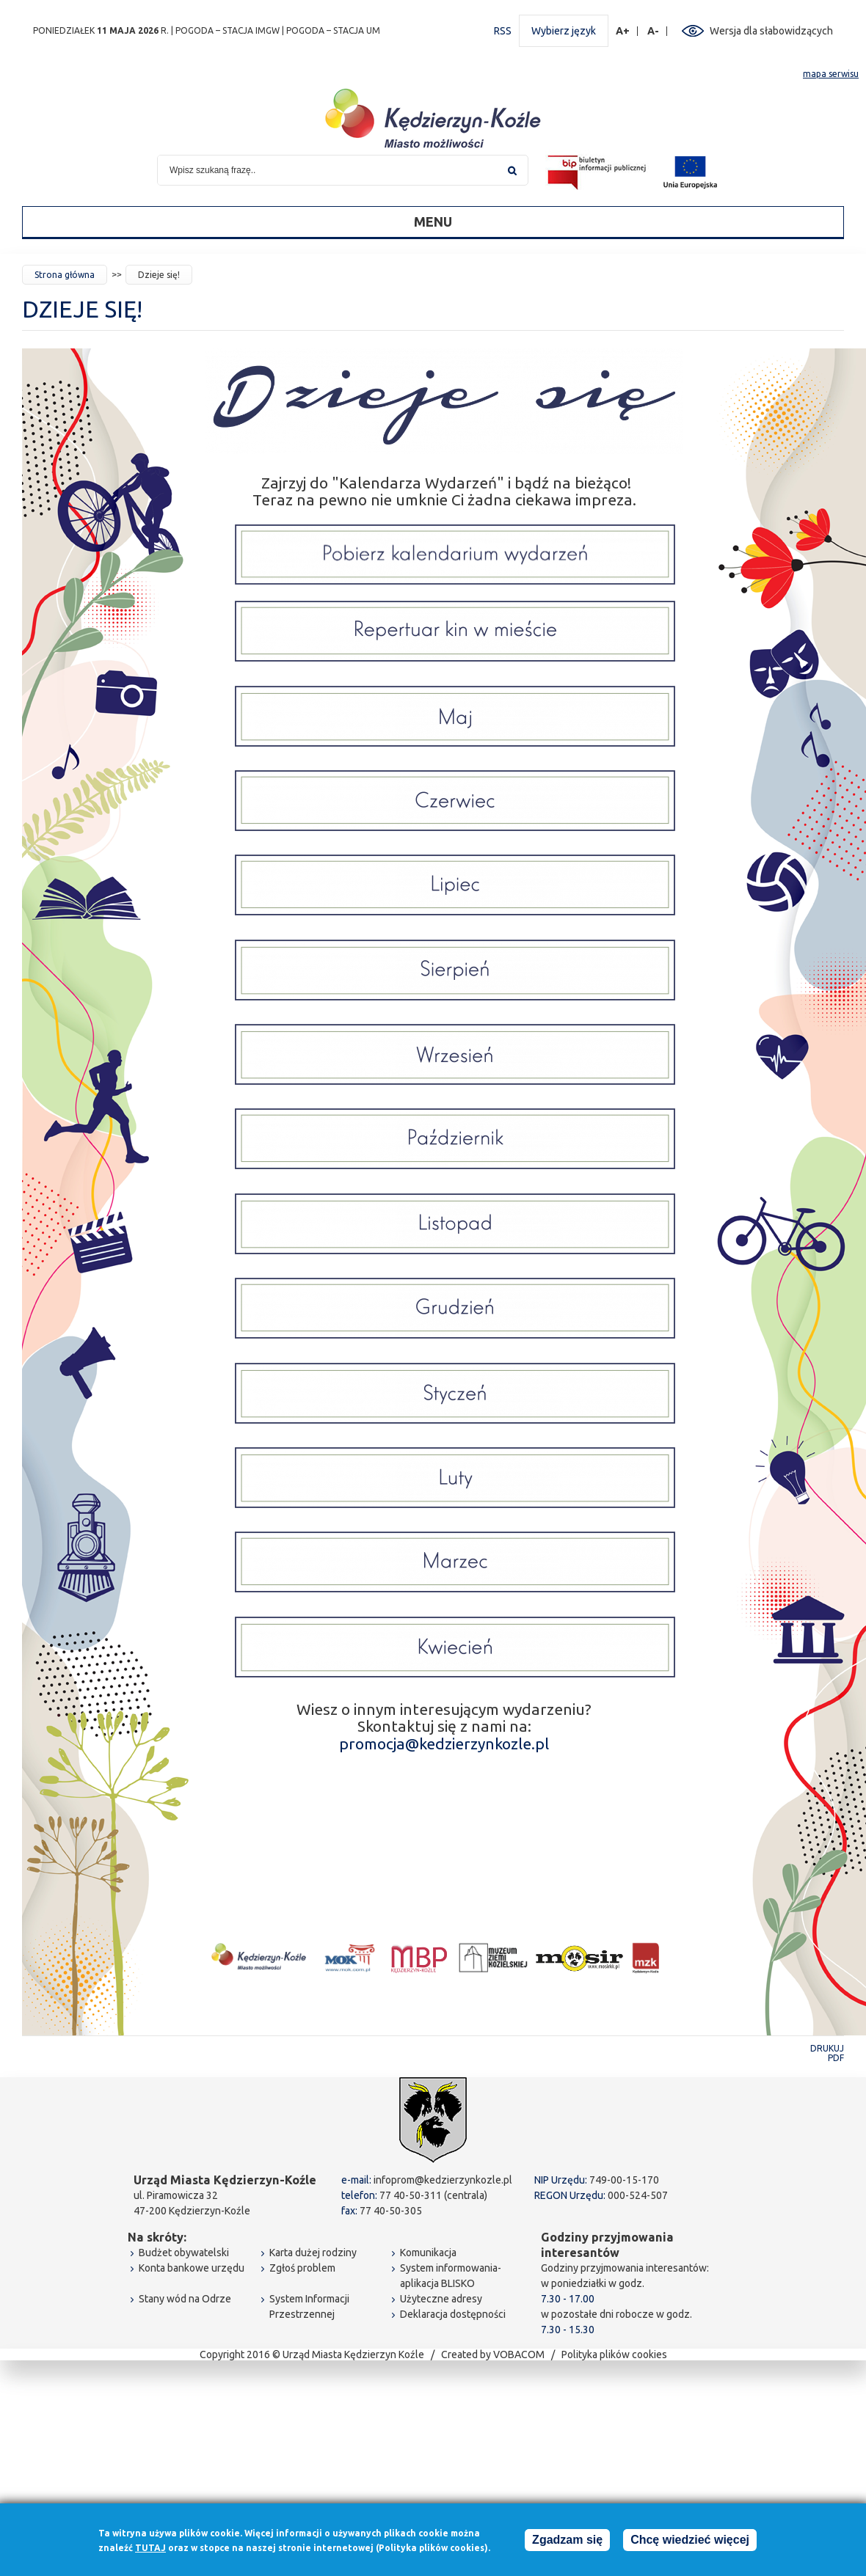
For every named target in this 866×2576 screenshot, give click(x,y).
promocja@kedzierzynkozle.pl (444, 1743)
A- (653, 31)
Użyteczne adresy (441, 2299)
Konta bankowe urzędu (191, 2268)
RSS (503, 31)
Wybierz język (563, 31)
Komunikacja (428, 2252)
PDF (836, 2058)
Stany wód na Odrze (185, 2299)
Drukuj (827, 2048)
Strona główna (64, 274)
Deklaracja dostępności (453, 2314)
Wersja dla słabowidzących (771, 31)
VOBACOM (519, 2354)
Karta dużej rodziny (313, 2252)
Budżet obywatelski (184, 2252)
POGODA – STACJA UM (333, 30)
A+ (623, 31)
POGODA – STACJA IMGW (227, 30)
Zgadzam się (567, 2540)
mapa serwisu (831, 73)
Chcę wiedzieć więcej (689, 2540)
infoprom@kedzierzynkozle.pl (443, 2180)
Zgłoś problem (302, 2268)
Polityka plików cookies (614, 2354)
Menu (433, 221)
